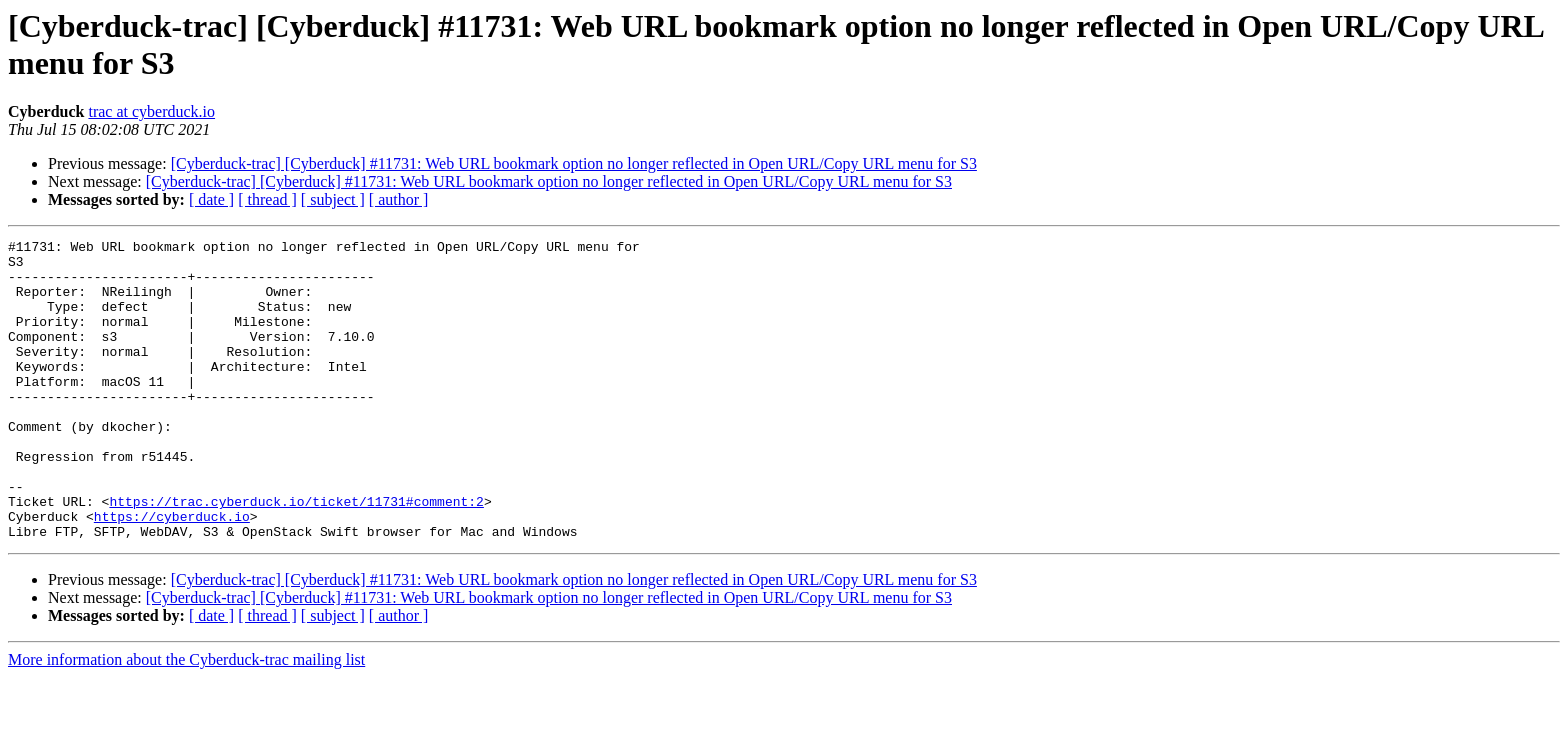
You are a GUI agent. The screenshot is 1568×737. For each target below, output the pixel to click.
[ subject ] (333, 199)
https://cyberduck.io (172, 573)
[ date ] (211, 199)
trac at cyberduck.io (151, 111)
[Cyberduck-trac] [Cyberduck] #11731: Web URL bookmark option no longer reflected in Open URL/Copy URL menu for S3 (574, 163)
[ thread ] (267, 199)
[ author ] (399, 199)
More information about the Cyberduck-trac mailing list (186, 719)
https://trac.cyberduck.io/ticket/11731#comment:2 (296, 555)
